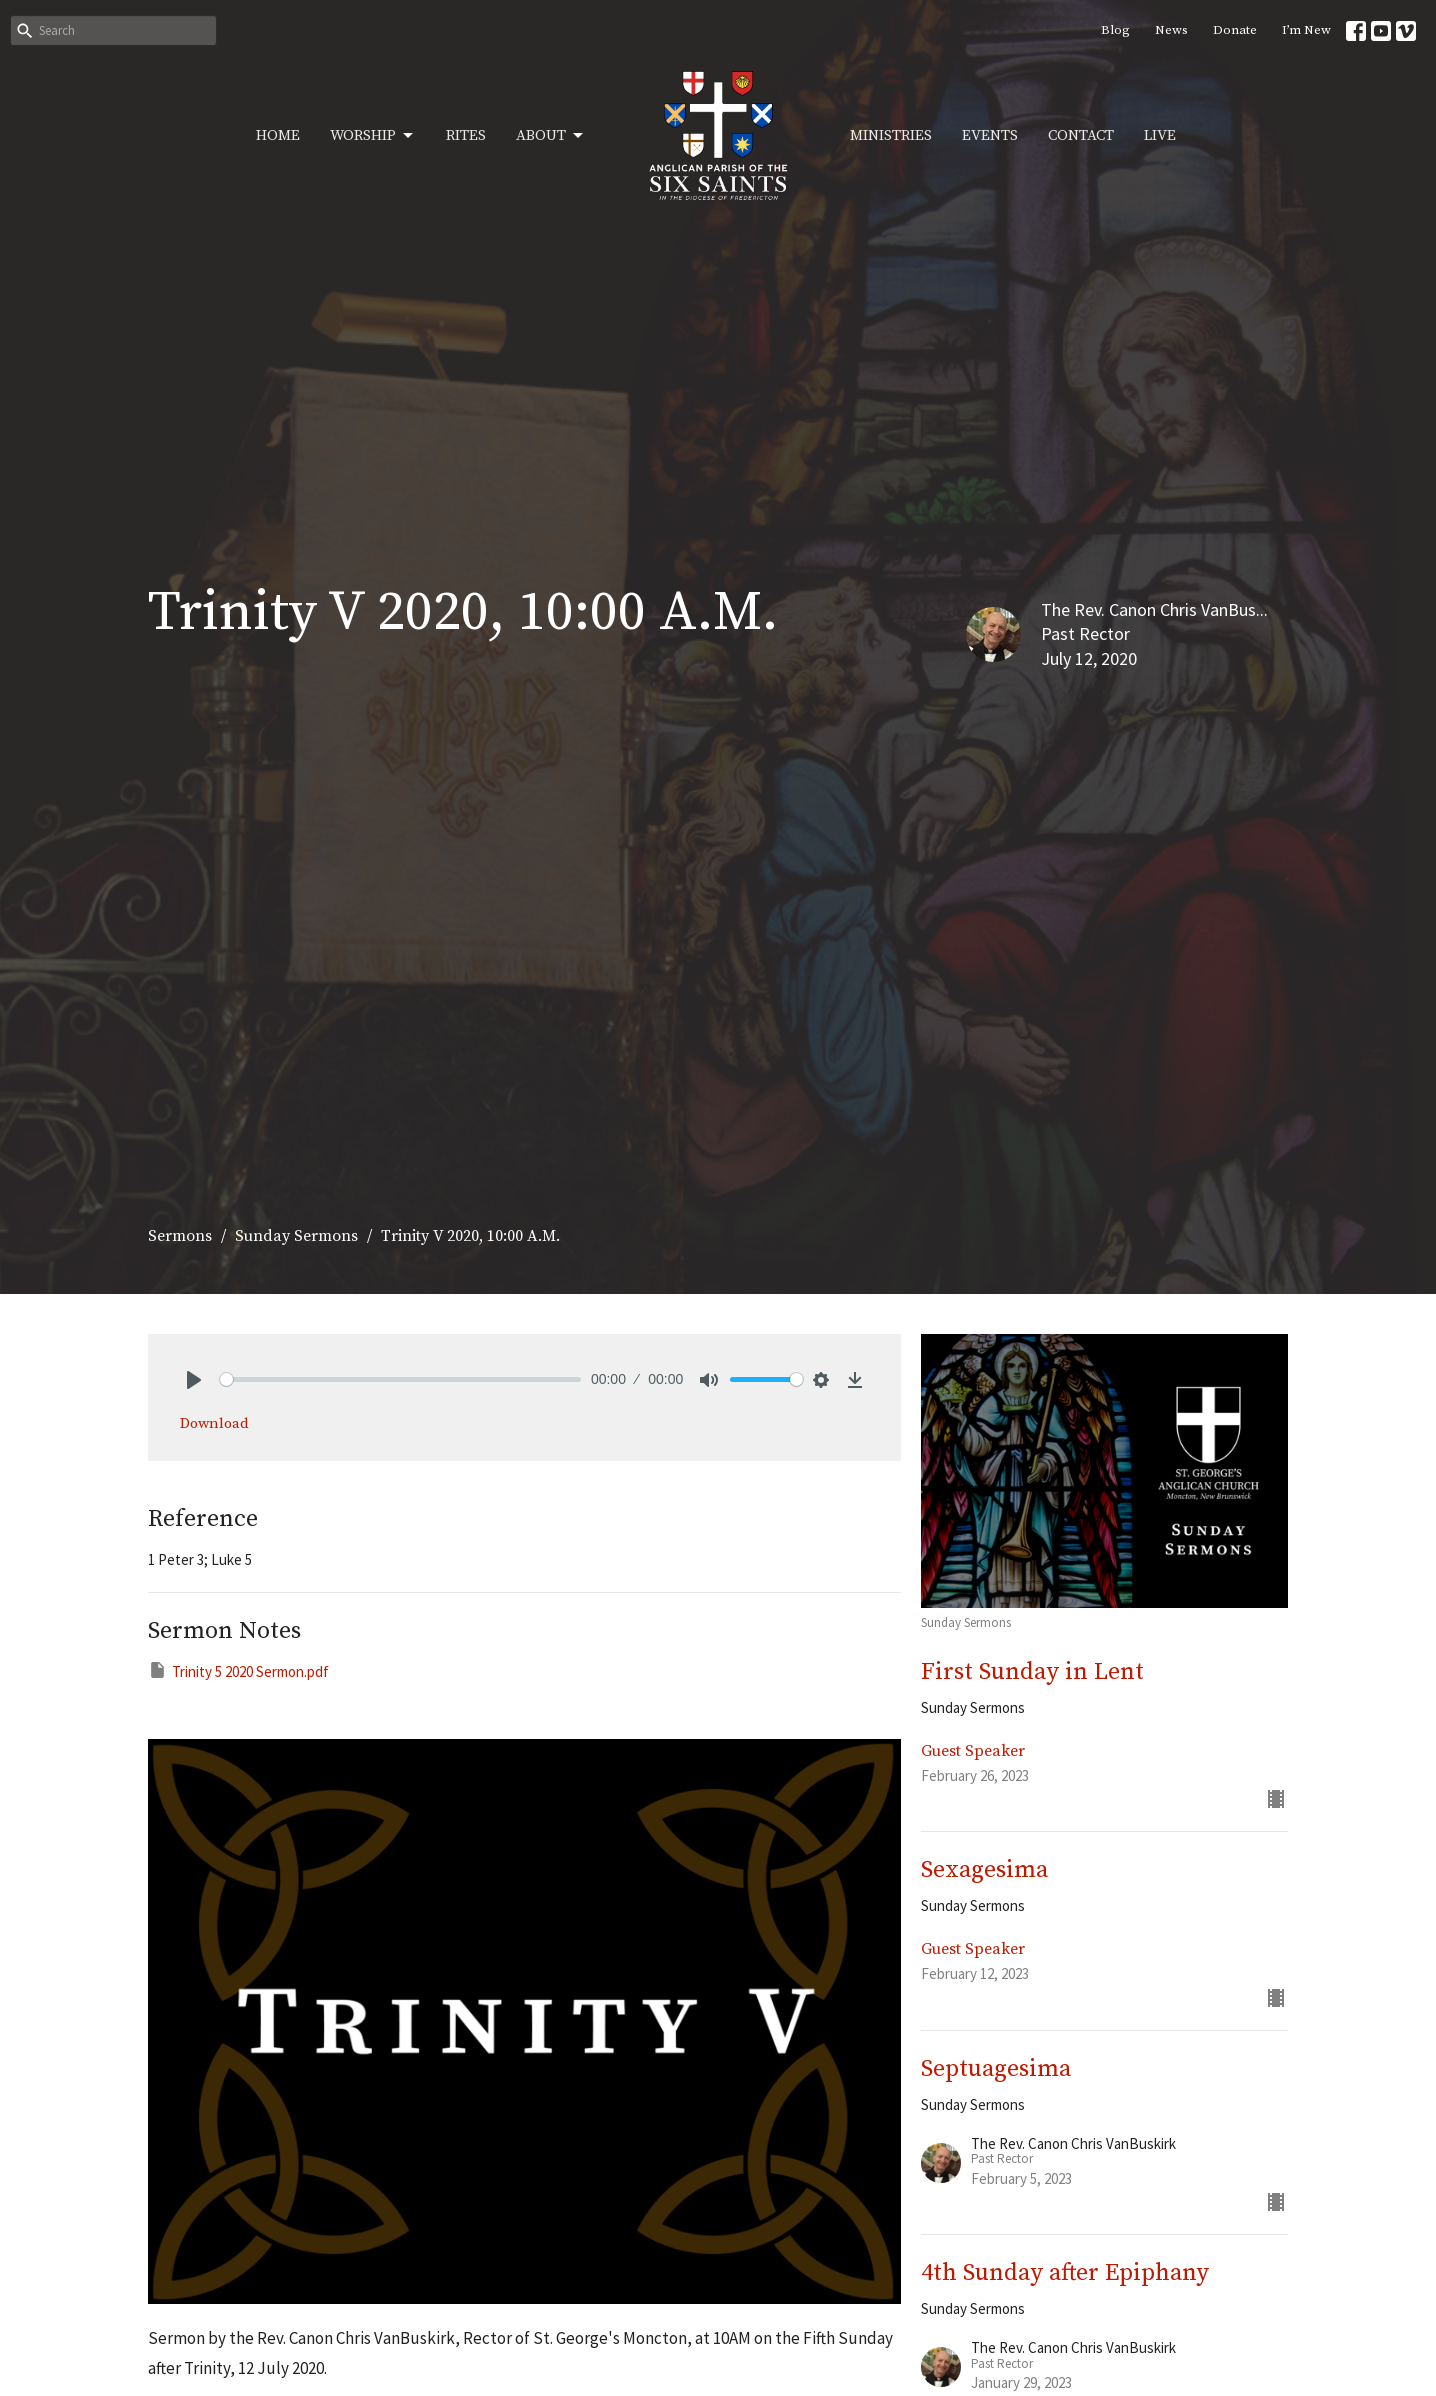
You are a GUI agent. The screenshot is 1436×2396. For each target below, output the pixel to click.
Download (214, 1423)
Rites (466, 135)
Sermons (180, 1236)
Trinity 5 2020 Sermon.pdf (238, 1670)
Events (990, 135)
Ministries (891, 135)
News (1171, 30)
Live (1160, 135)
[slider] (400, 1379)
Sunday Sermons (296, 1236)
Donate (1235, 30)
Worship (373, 136)
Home (278, 135)
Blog (1115, 30)
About (551, 136)
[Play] (194, 1380)
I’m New (1306, 30)
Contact (1081, 135)
